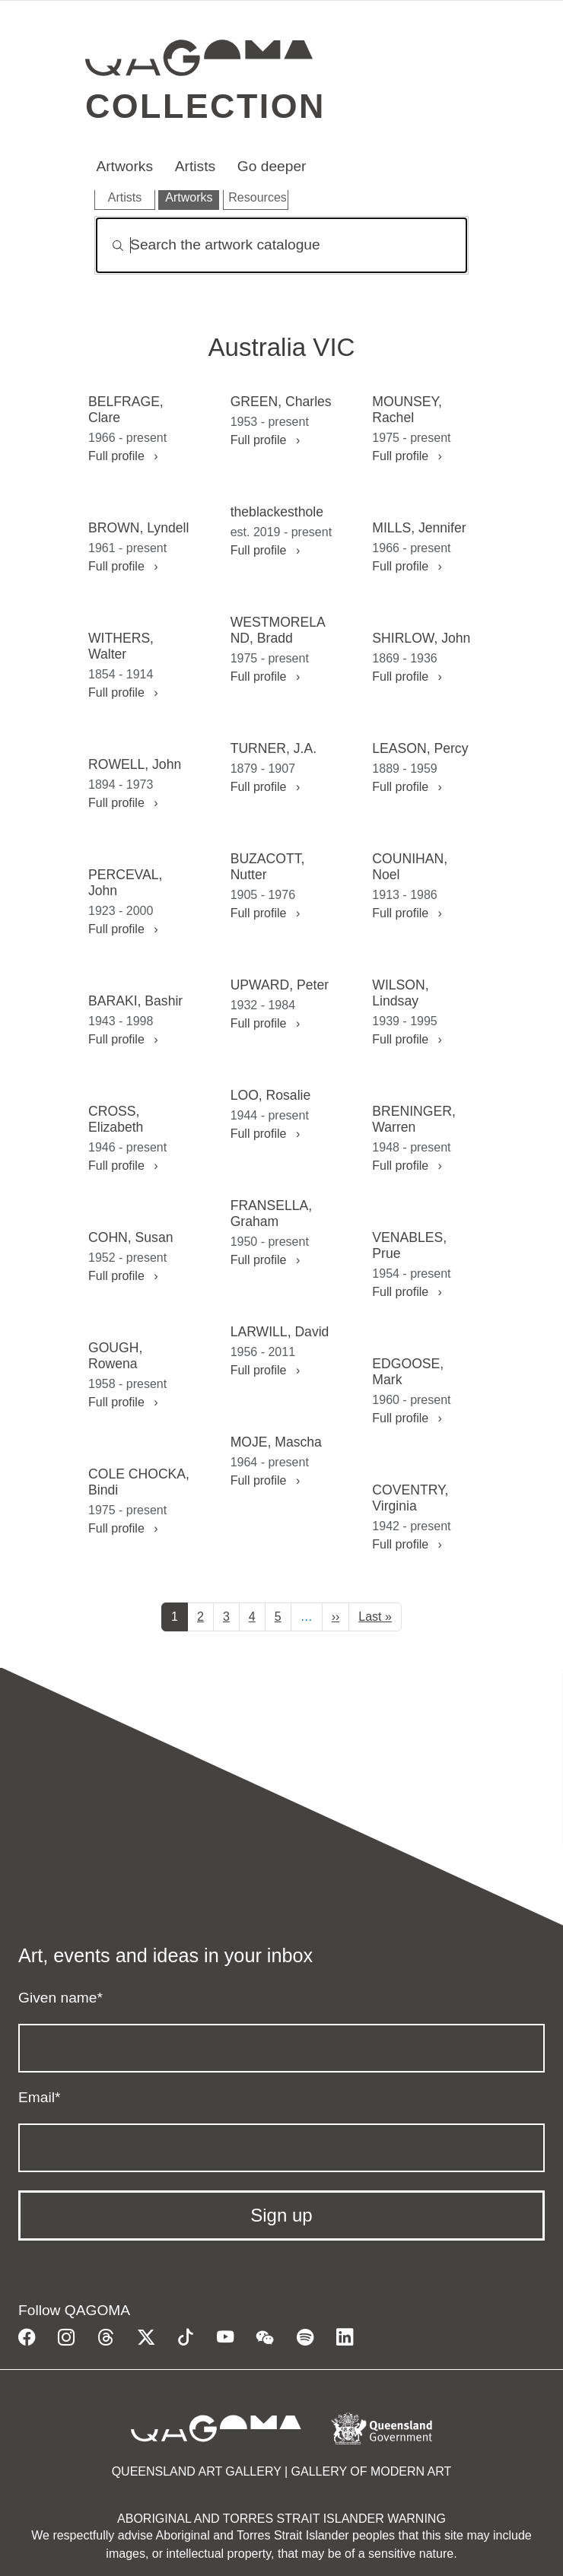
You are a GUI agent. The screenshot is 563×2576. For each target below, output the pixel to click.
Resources (257, 197)
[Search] (281, 245)
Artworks (124, 166)
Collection (205, 106)
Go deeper (272, 166)
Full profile (122, 455)
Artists (195, 166)
